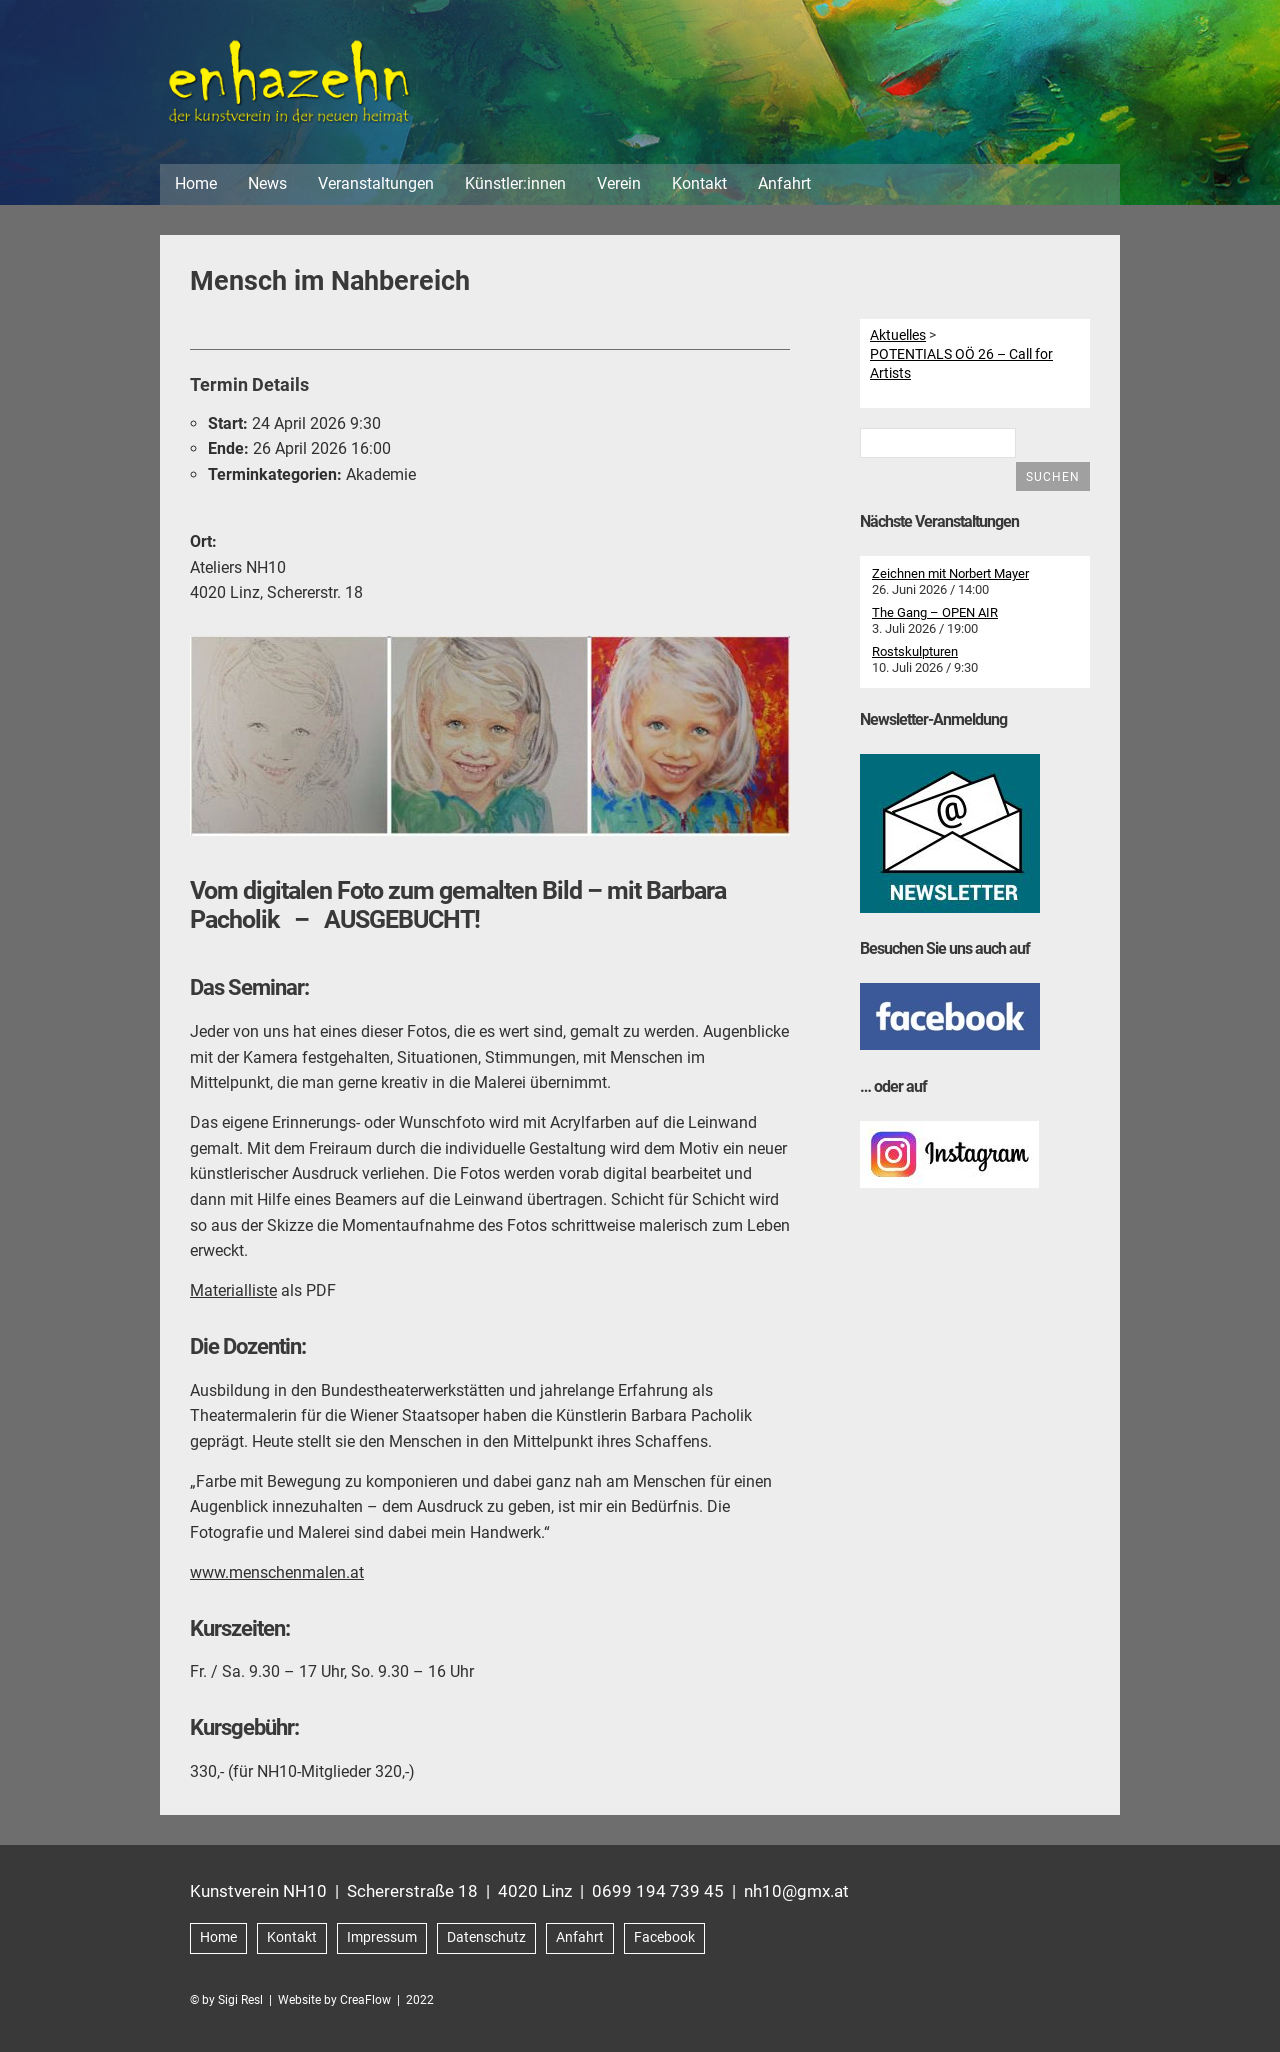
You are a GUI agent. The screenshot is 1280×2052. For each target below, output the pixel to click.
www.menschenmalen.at (277, 1577)
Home (196, 188)
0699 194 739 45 (658, 1896)
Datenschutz (486, 1942)
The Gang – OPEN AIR (935, 618)
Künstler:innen (515, 188)
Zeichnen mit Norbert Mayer (950, 579)
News (267, 188)
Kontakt (699, 188)
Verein (619, 188)
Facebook (664, 1942)
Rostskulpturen (915, 657)
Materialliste (233, 1295)
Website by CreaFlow (334, 2005)
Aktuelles (898, 340)
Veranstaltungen (376, 188)
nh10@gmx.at (796, 1896)
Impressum (382, 1942)
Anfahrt (784, 188)
